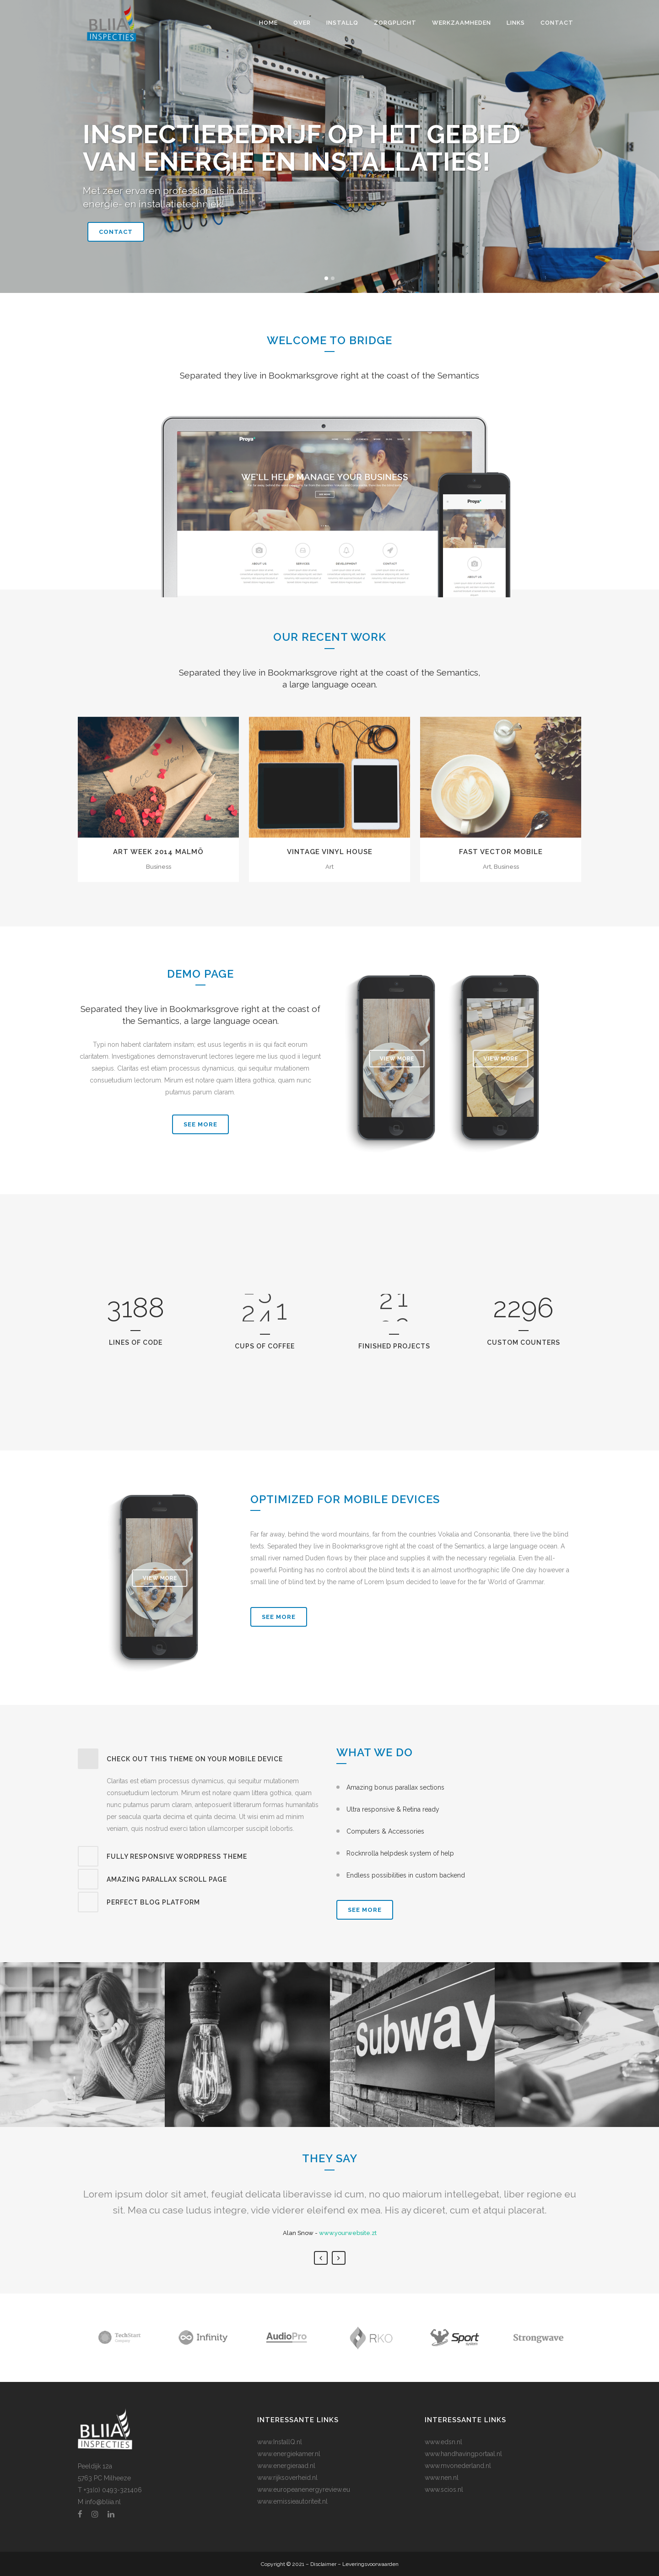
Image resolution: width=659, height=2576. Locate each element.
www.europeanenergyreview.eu (303, 2489)
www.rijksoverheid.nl (287, 2477)
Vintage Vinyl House (330, 852)
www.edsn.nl (443, 2442)
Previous (321, 2258)
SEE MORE (200, 1124)
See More (279, 1616)
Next (339, 2258)
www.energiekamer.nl (288, 2453)
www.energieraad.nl (286, 2465)
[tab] (200, 1758)
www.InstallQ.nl (279, 2442)
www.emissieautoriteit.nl (292, 2501)
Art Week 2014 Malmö (158, 852)
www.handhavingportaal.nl (463, 2453)
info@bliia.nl (103, 2502)
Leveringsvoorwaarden (370, 2564)
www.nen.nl (442, 2477)
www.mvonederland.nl (458, 2465)
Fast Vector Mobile (501, 852)
